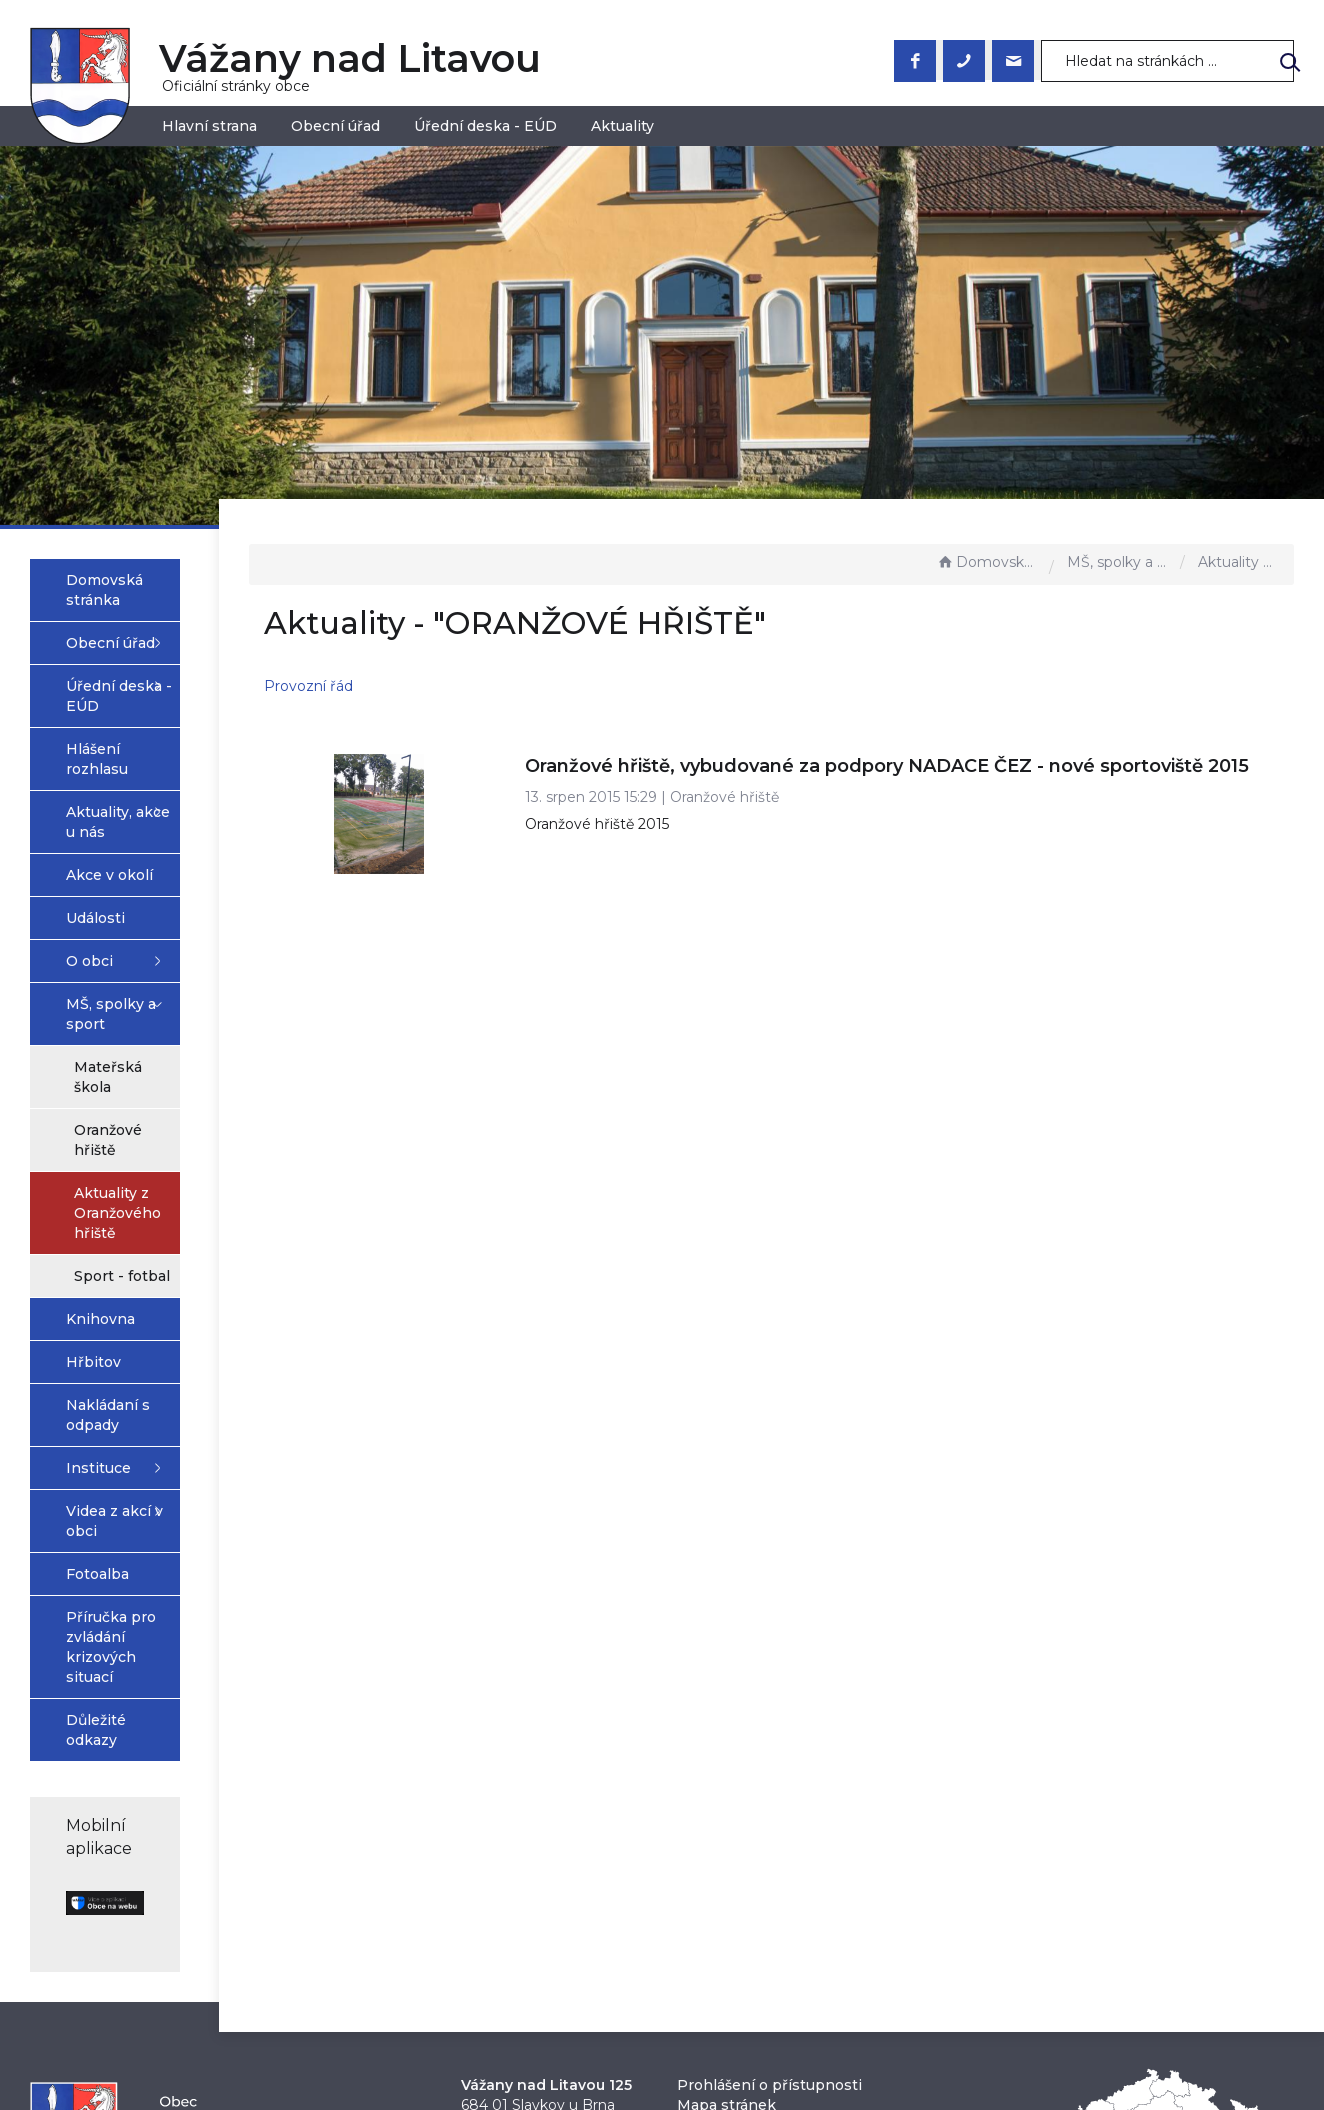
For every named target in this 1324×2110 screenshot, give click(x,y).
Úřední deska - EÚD (485, 126)
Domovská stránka (988, 562)
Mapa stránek (726, 1848)
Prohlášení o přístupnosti (769, 1828)
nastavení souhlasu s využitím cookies (985, 2064)
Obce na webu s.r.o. (881, 2041)
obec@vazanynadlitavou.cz (558, 1908)
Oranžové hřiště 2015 (711, 849)
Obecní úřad (335, 126)
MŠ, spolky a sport (1119, 562)
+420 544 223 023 (526, 1888)
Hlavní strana (209, 126)
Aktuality (622, 126)
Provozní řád (459, 686)
